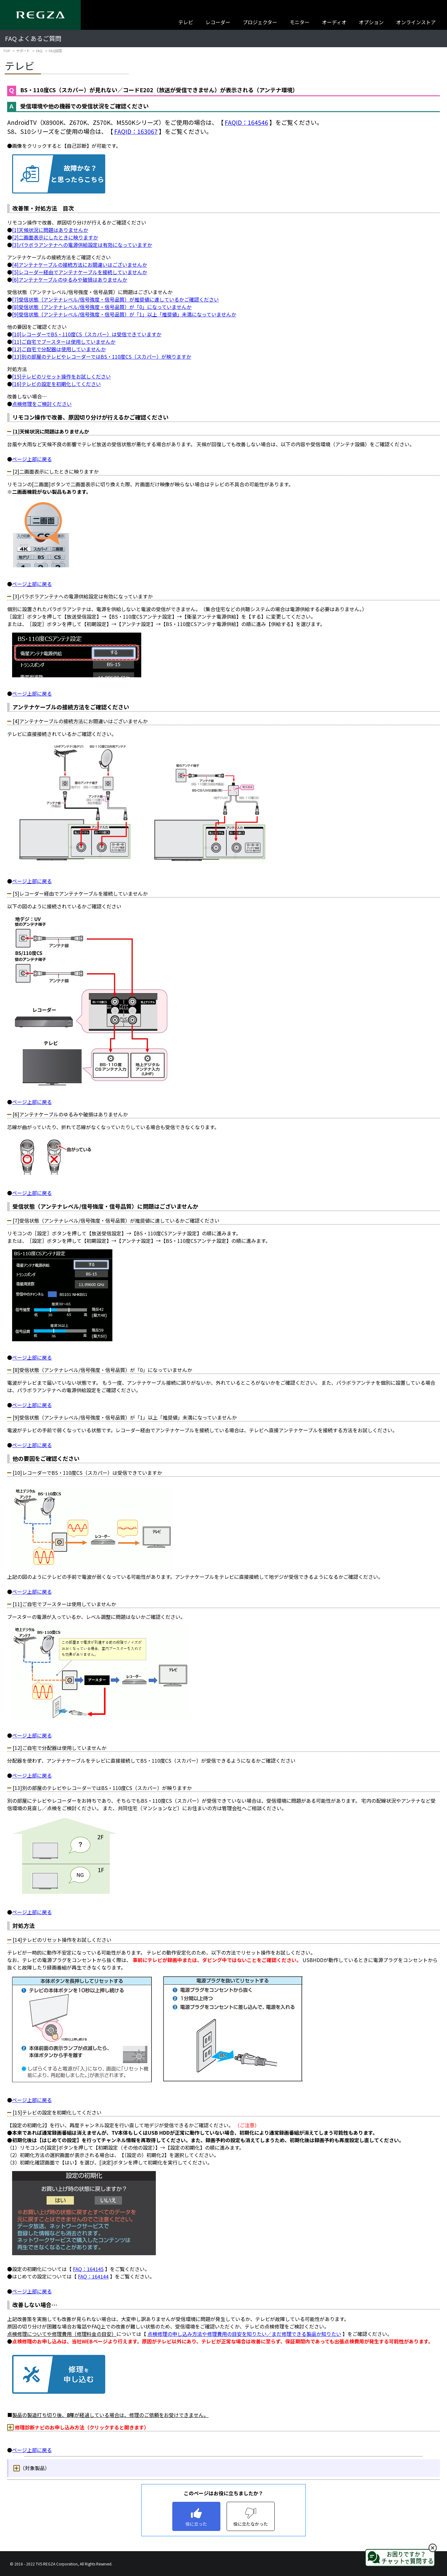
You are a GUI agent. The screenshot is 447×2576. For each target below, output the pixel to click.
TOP (6, 50)
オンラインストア (416, 22)
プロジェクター (260, 22)
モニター (299, 22)
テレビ (185, 22)
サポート (23, 50)
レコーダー (217, 22)
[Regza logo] (40, 15)
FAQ (39, 50)
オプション (371, 22)
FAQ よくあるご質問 (33, 38)
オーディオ (334, 22)
